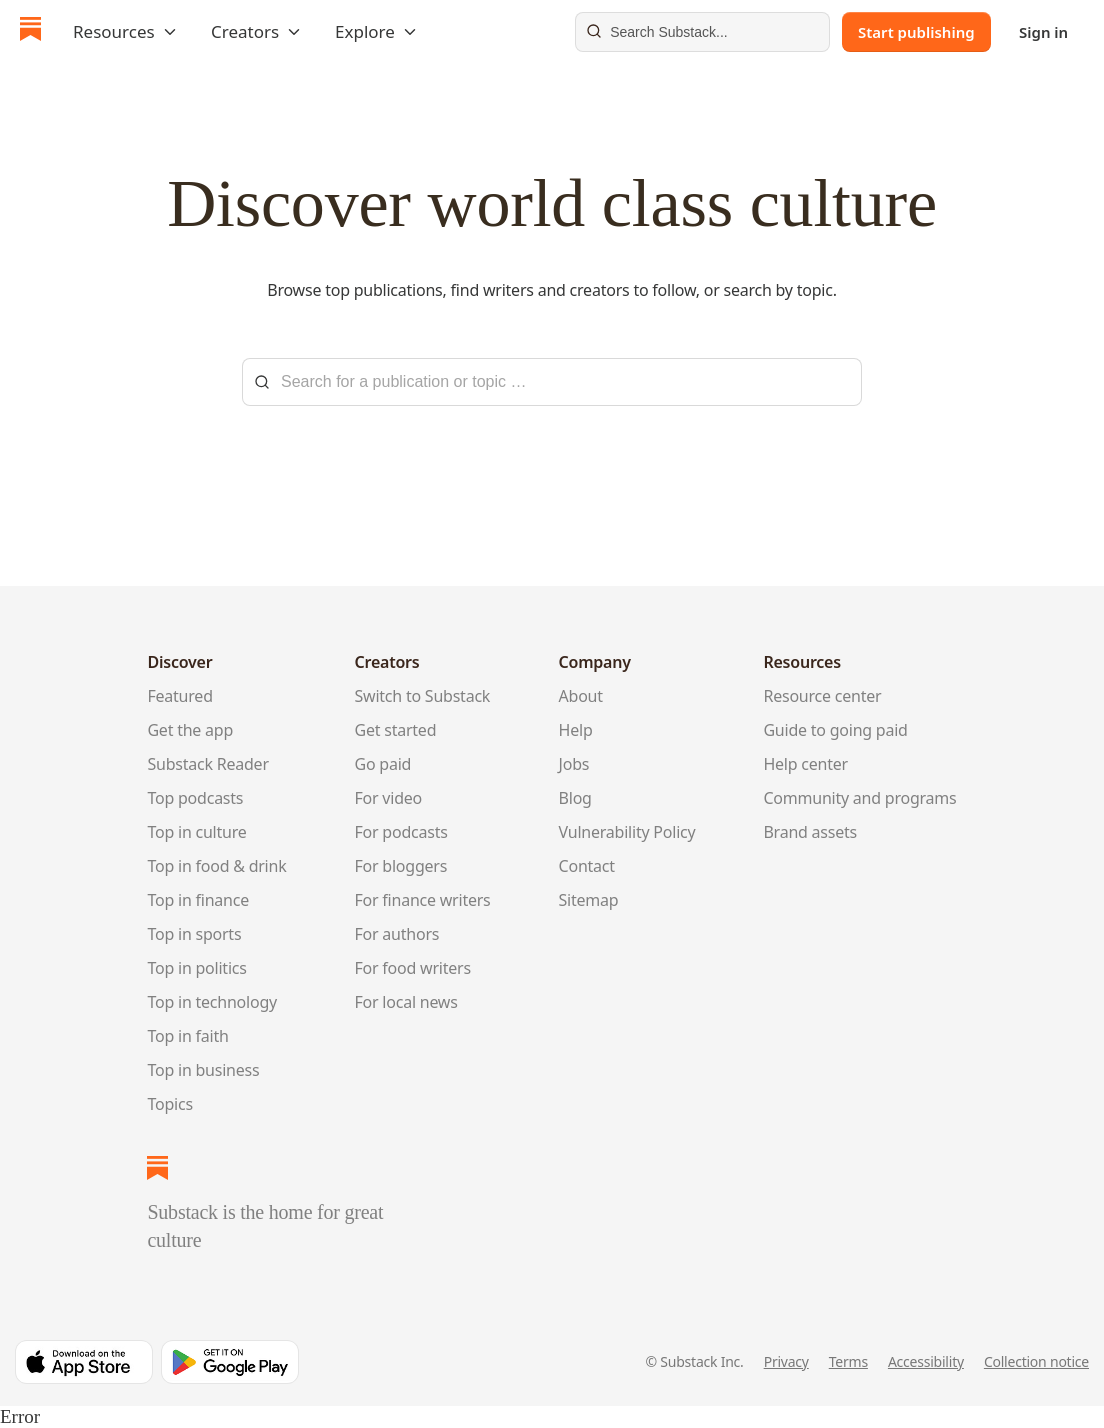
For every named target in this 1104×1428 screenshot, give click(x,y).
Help (576, 730)
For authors (397, 934)
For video (389, 798)
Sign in (1043, 32)
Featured (179, 696)
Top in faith (187, 1036)
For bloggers (401, 866)
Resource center (822, 696)
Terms (848, 1361)
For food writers (413, 968)
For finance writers (423, 900)
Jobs (574, 764)
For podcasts (401, 832)
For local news (406, 1002)
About (581, 696)
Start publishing (916, 32)
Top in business (203, 1070)
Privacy (786, 1361)
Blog (575, 798)
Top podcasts (195, 798)
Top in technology (212, 1002)
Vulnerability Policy (627, 832)
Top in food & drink (216, 866)
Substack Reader (207, 764)
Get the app (190, 730)
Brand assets (810, 832)
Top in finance (198, 900)
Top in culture (196, 832)
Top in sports (194, 934)
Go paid (383, 764)
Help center (805, 764)
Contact (587, 866)
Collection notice (1036, 1361)
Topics (169, 1104)
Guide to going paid (835, 730)
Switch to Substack (423, 696)
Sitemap (589, 900)
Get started (396, 730)
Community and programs (859, 798)
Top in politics (196, 968)
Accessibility (926, 1361)
